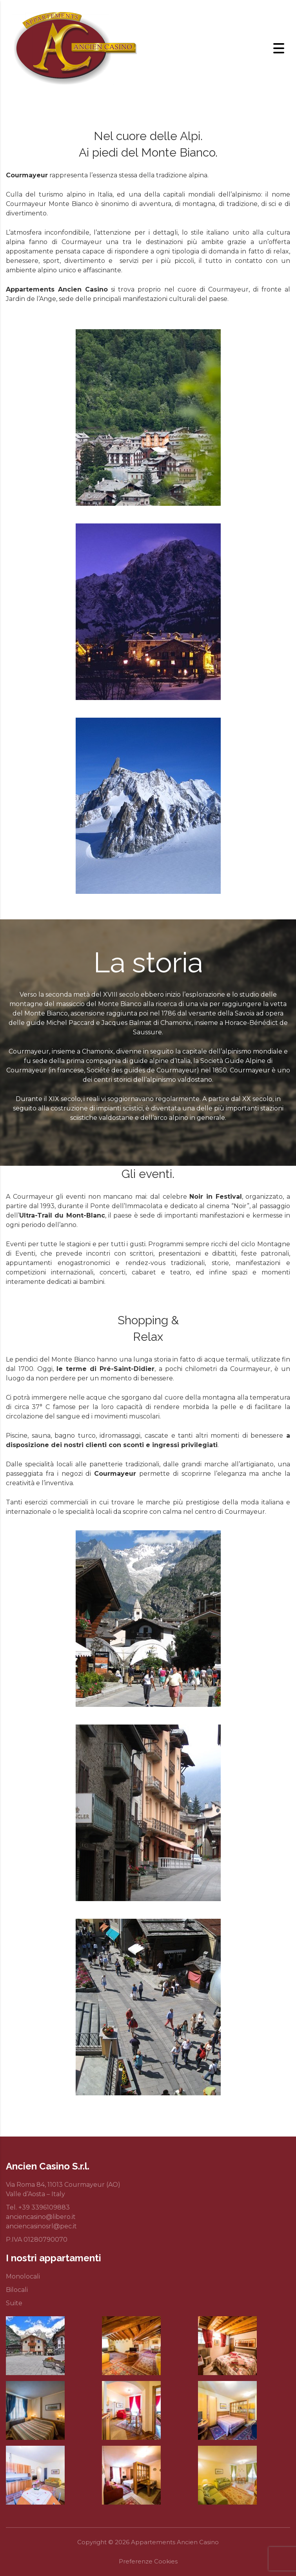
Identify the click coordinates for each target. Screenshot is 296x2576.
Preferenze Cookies (148, 2561)
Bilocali (17, 2289)
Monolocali (23, 2276)
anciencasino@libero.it (41, 2217)
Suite (14, 2303)
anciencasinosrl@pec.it (41, 2226)
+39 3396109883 (44, 2207)
